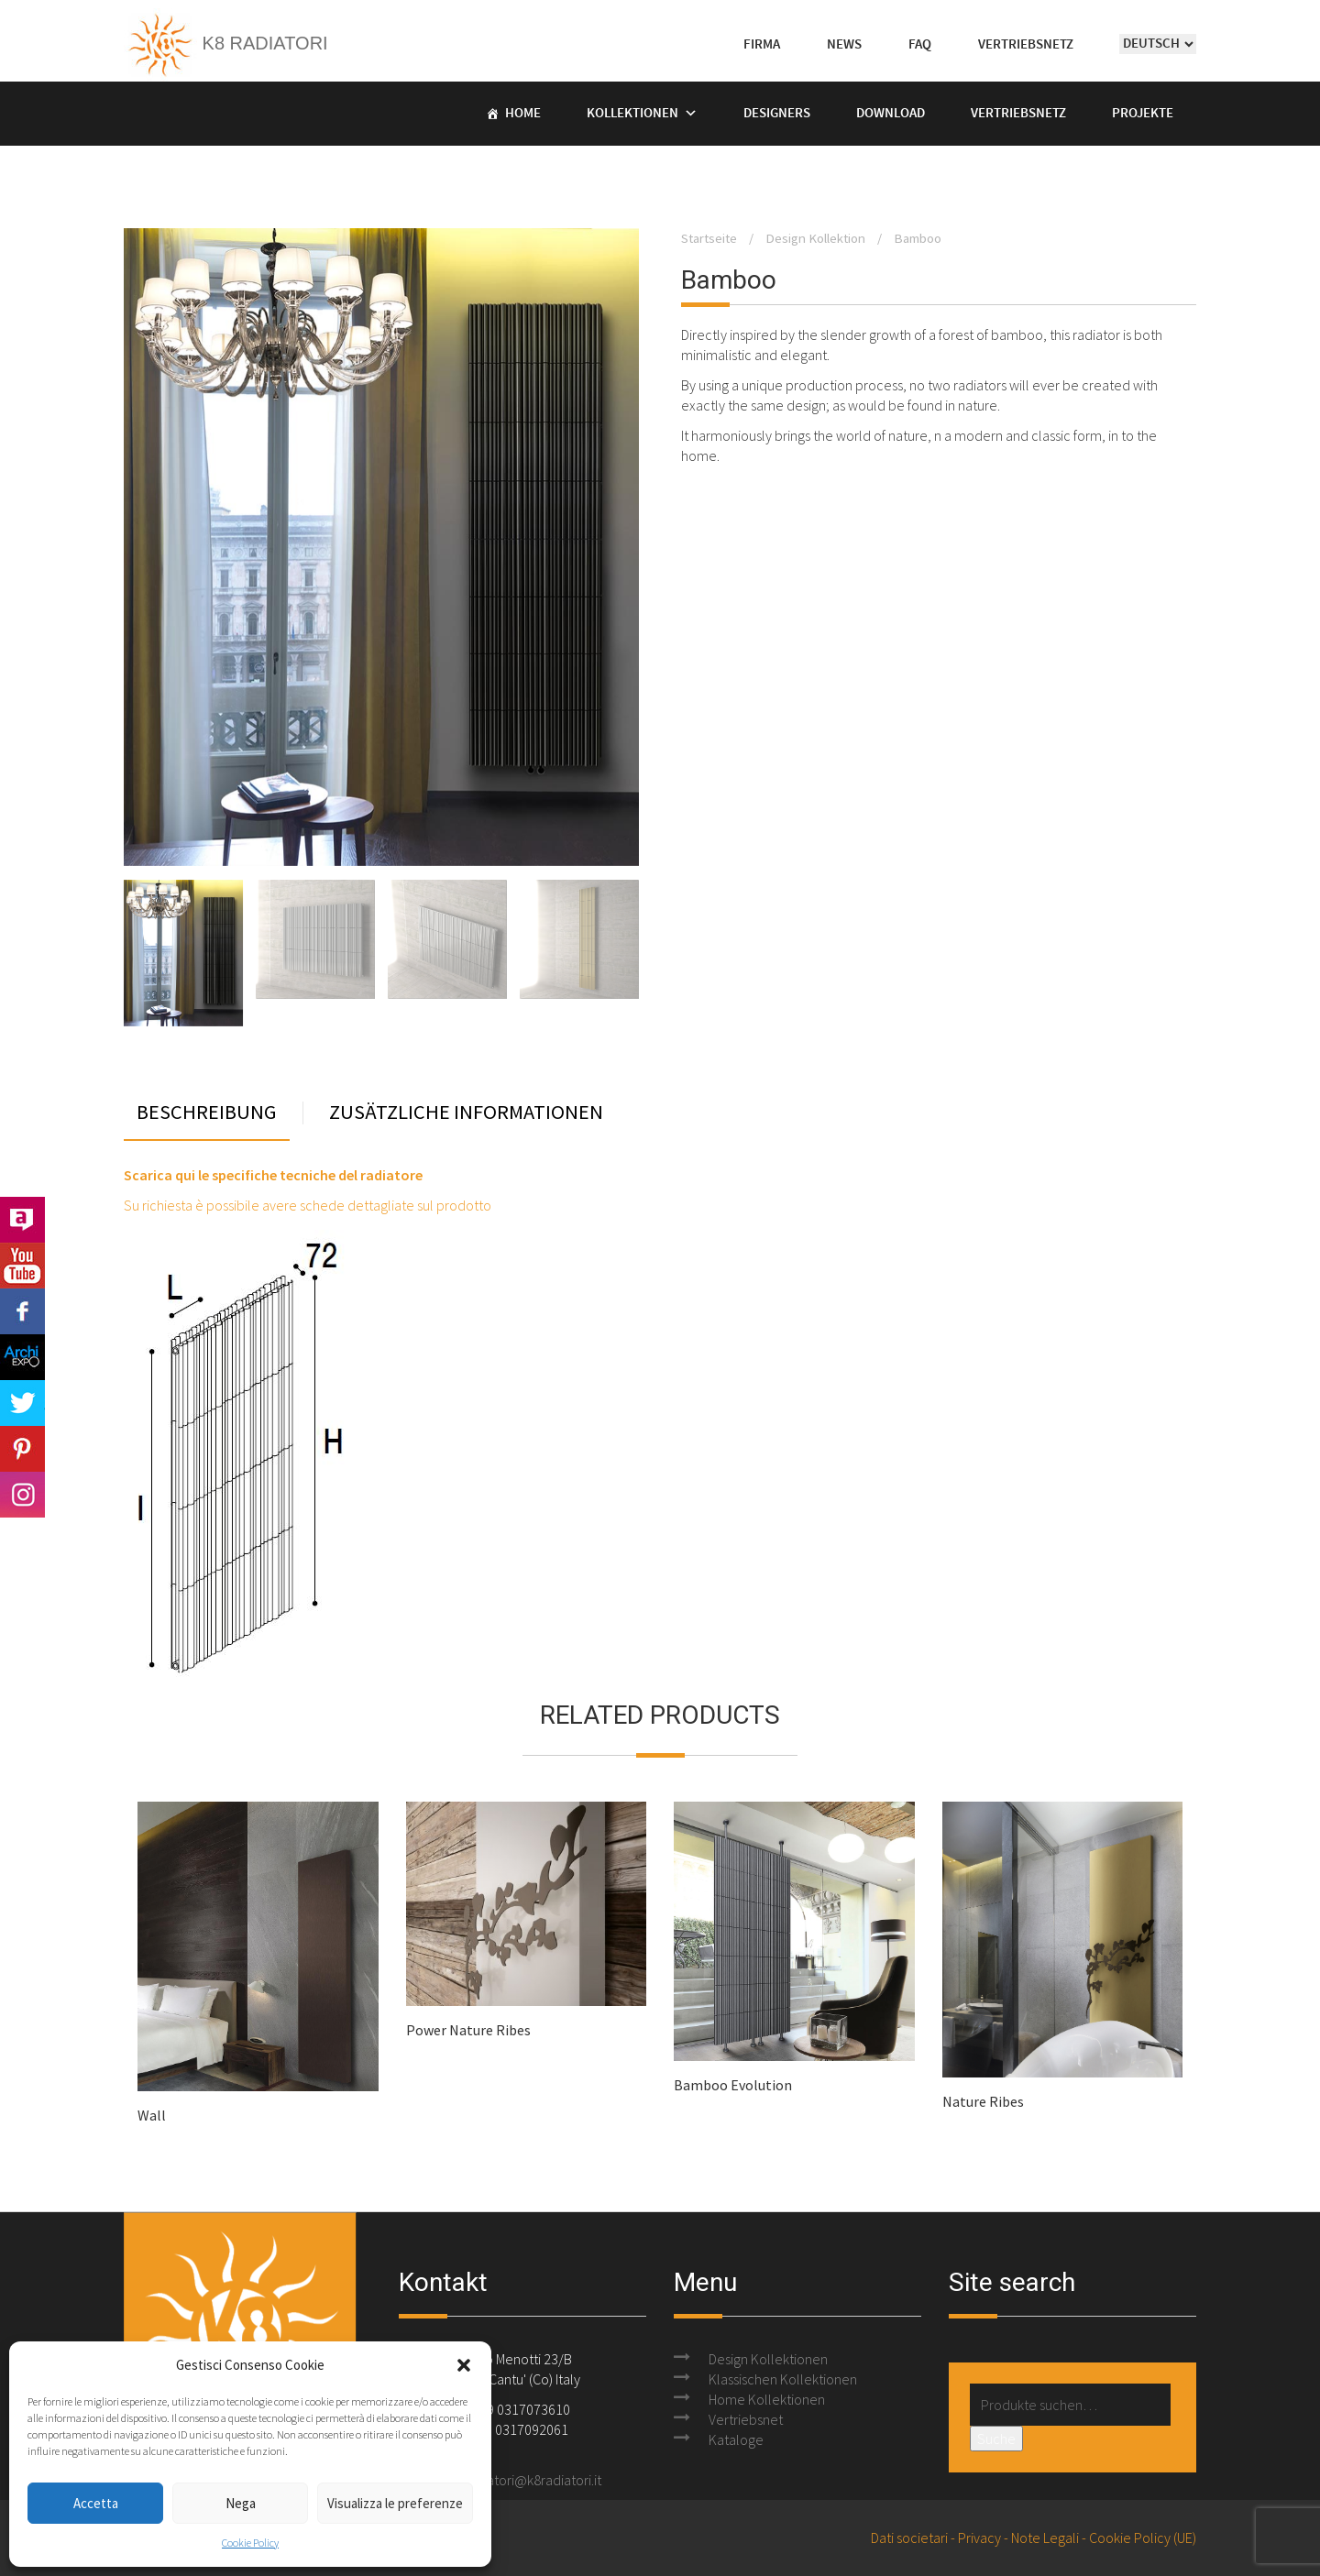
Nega (241, 2503)
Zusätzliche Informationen (466, 1113)
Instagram (22, 1495)
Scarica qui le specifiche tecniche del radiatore (273, 1175)
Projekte (1142, 113)
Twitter (22, 1403)
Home (523, 113)
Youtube (22, 1265)
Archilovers (22, 1220)
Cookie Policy (250, 2542)
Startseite (709, 238)
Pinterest (22, 1449)
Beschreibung (207, 1113)
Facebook (22, 1311)
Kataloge (736, 2439)
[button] (464, 2365)
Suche (996, 2438)
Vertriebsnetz (1018, 113)
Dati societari (909, 2537)
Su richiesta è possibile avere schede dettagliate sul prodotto (307, 1205)
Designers (776, 113)
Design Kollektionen (768, 2359)
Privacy (979, 2537)
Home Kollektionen (767, 2399)
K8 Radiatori (226, 43)
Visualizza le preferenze (395, 2503)
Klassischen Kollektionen (783, 2379)
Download (890, 113)
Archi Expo (22, 1357)
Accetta (95, 2503)
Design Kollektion (815, 238)
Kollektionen (632, 113)
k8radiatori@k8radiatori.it (525, 2480)
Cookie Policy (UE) (1142, 2537)
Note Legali (1045, 2537)
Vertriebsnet (746, 2419)
